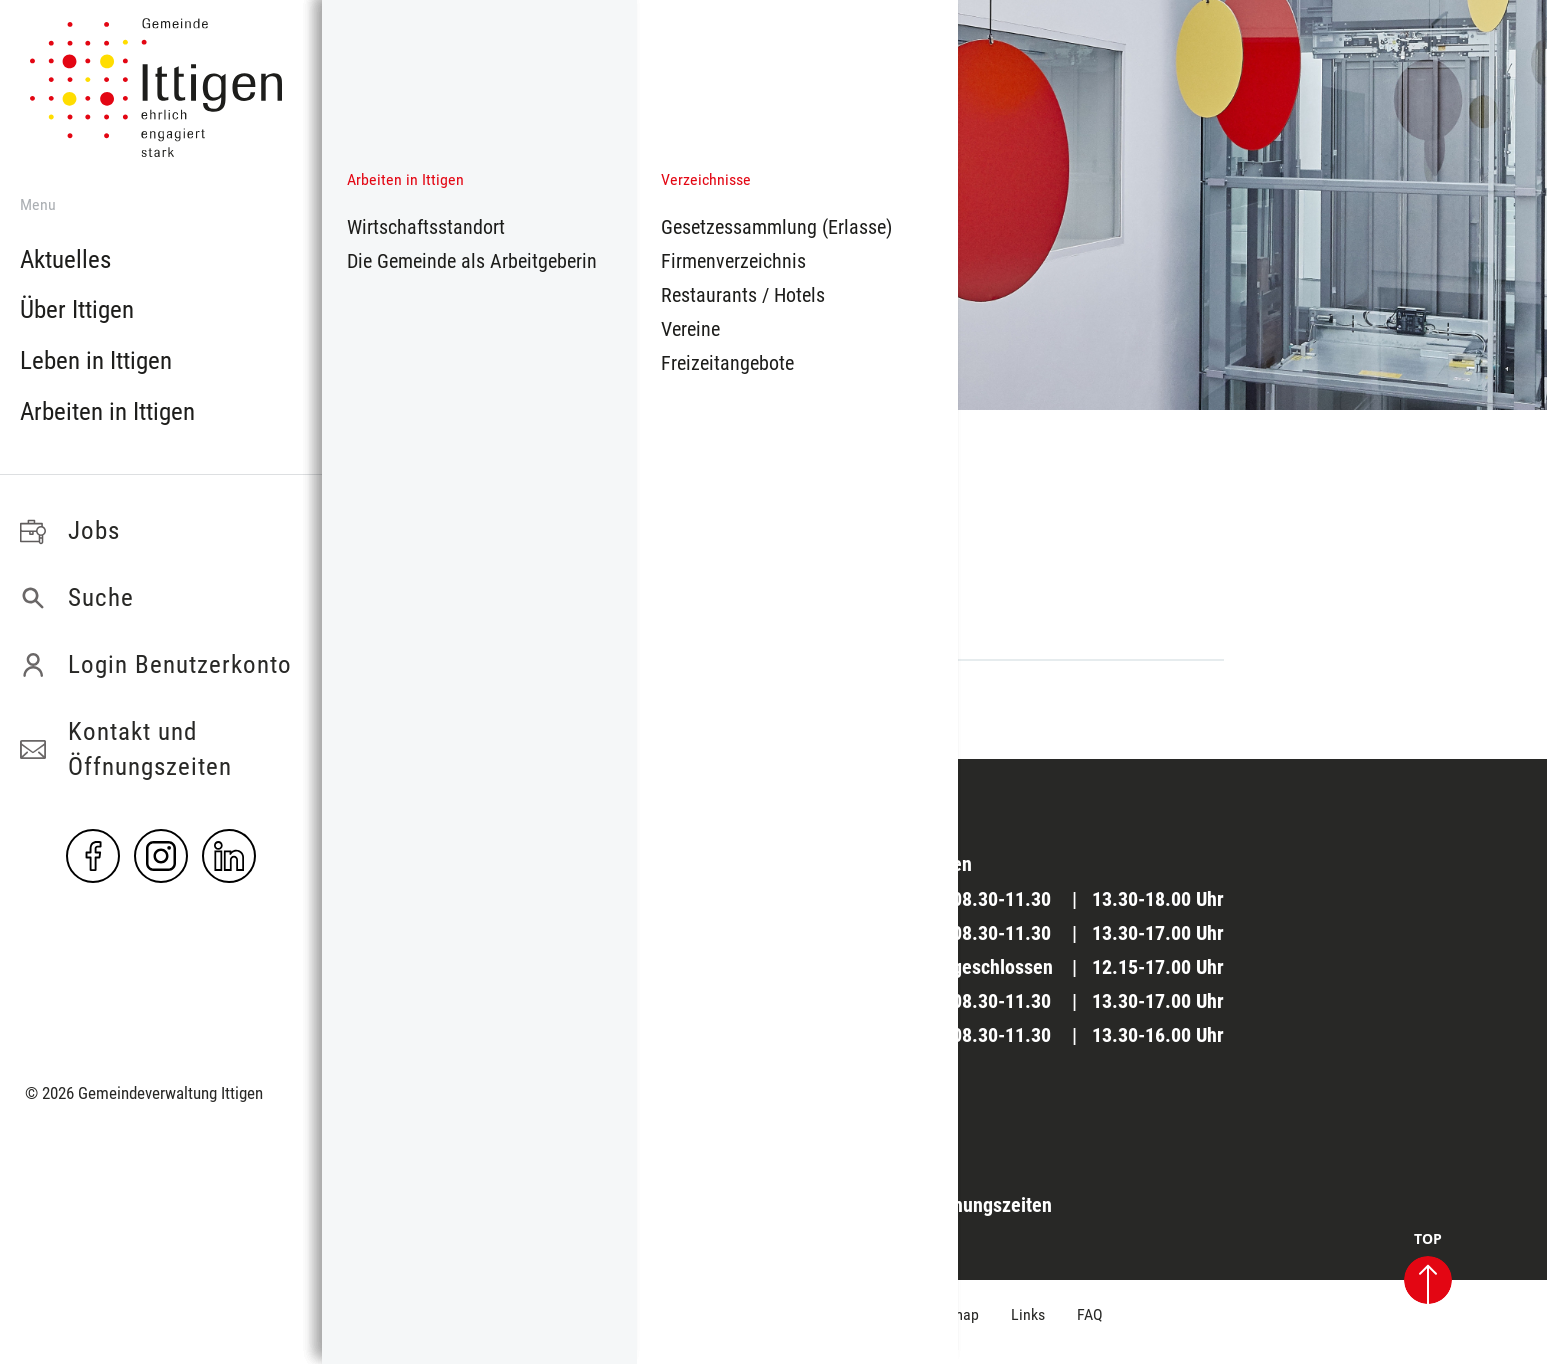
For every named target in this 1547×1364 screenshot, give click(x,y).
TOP (1428, 1268)
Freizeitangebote (727, 363)
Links (1028, 1314)
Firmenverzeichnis (733, 261)
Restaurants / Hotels (743, 295)
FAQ (1090, 1314)
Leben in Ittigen (96, 360)
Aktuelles (65, 259)
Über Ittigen (77, 309)
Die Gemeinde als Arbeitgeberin (472, 261)
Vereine (690, 329)
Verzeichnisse (706, 179)
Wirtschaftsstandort (426, 227)
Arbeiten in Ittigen (107, 411)
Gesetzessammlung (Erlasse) (776, 227)
